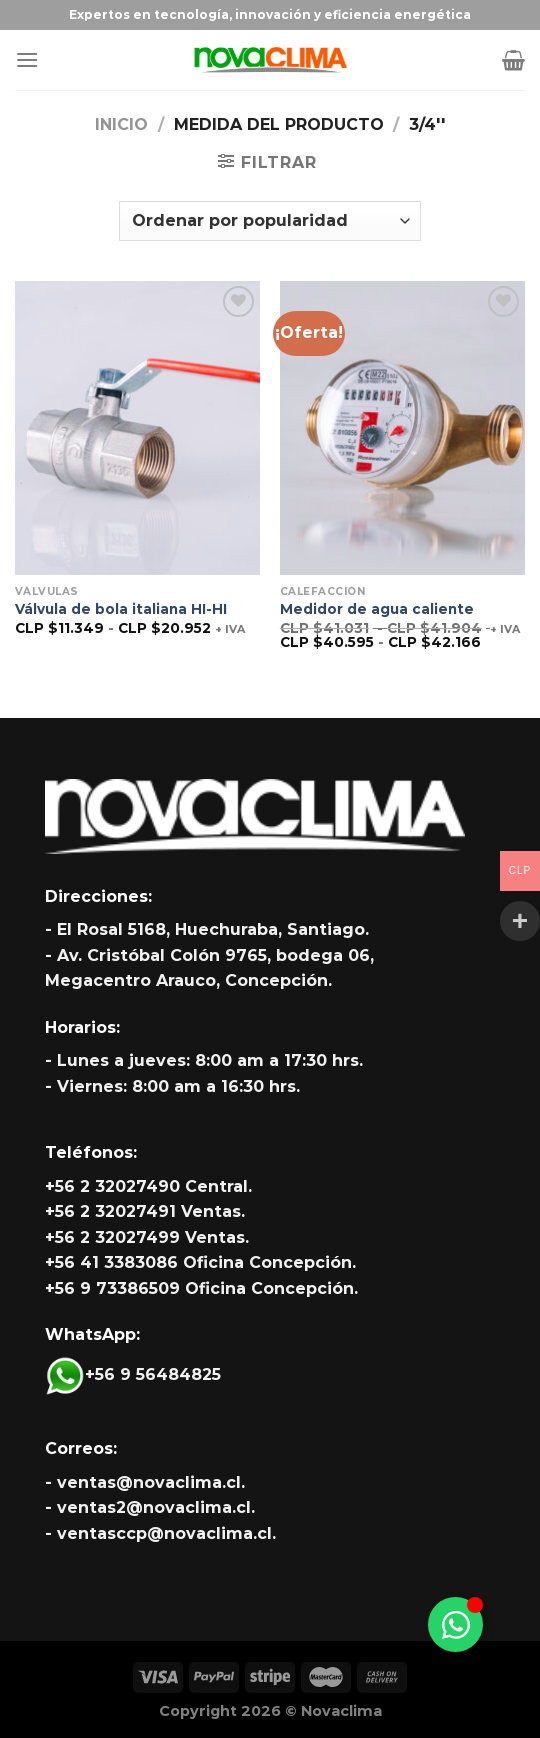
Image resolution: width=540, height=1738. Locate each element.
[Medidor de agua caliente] (402, 428)
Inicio (121, 124)
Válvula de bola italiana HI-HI (121, 609)
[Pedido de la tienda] (270, 221)
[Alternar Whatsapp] (455, 1624)
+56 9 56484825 (133, 1374)
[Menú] (27, 59)
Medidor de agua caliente (377, 609)
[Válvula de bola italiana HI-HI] (137, 428)
